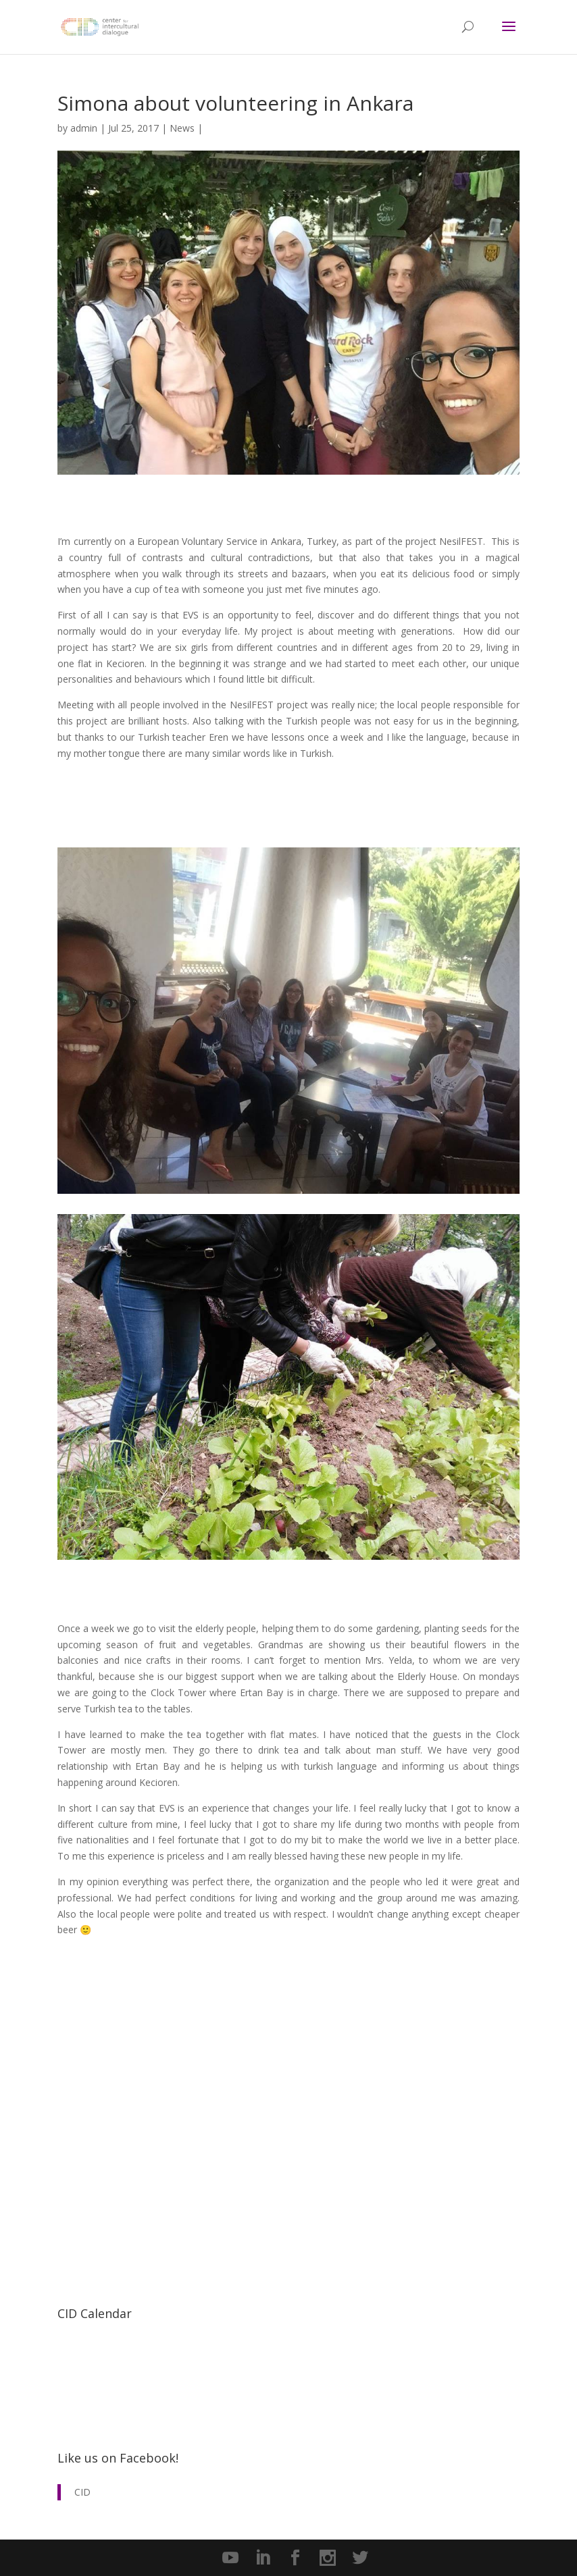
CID (82, 2492)
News (182, 128)
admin (83, 128)
